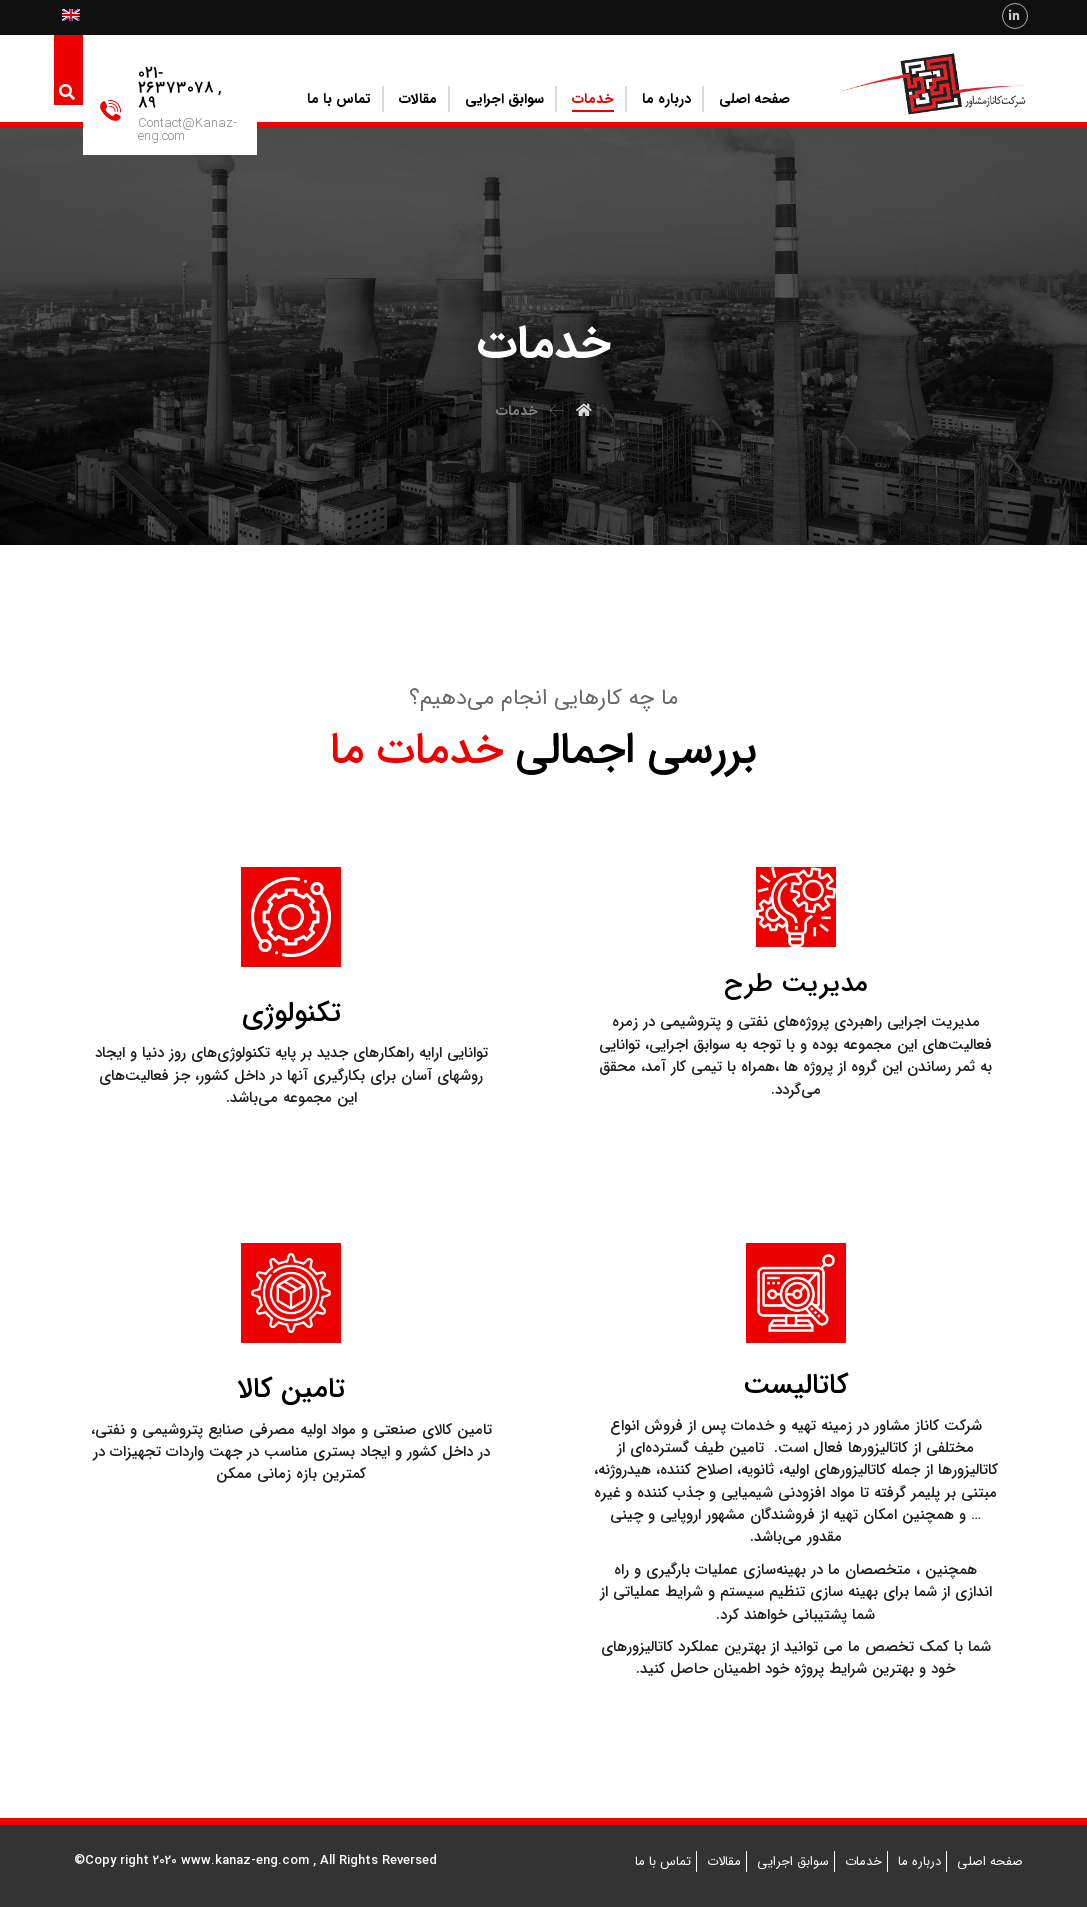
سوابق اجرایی (793, 1861)
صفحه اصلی (990, 1861)
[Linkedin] (1015, 16)
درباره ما (919, 1861)
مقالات (724, 1861)
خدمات (863, 1861)
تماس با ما (663, 1861)
